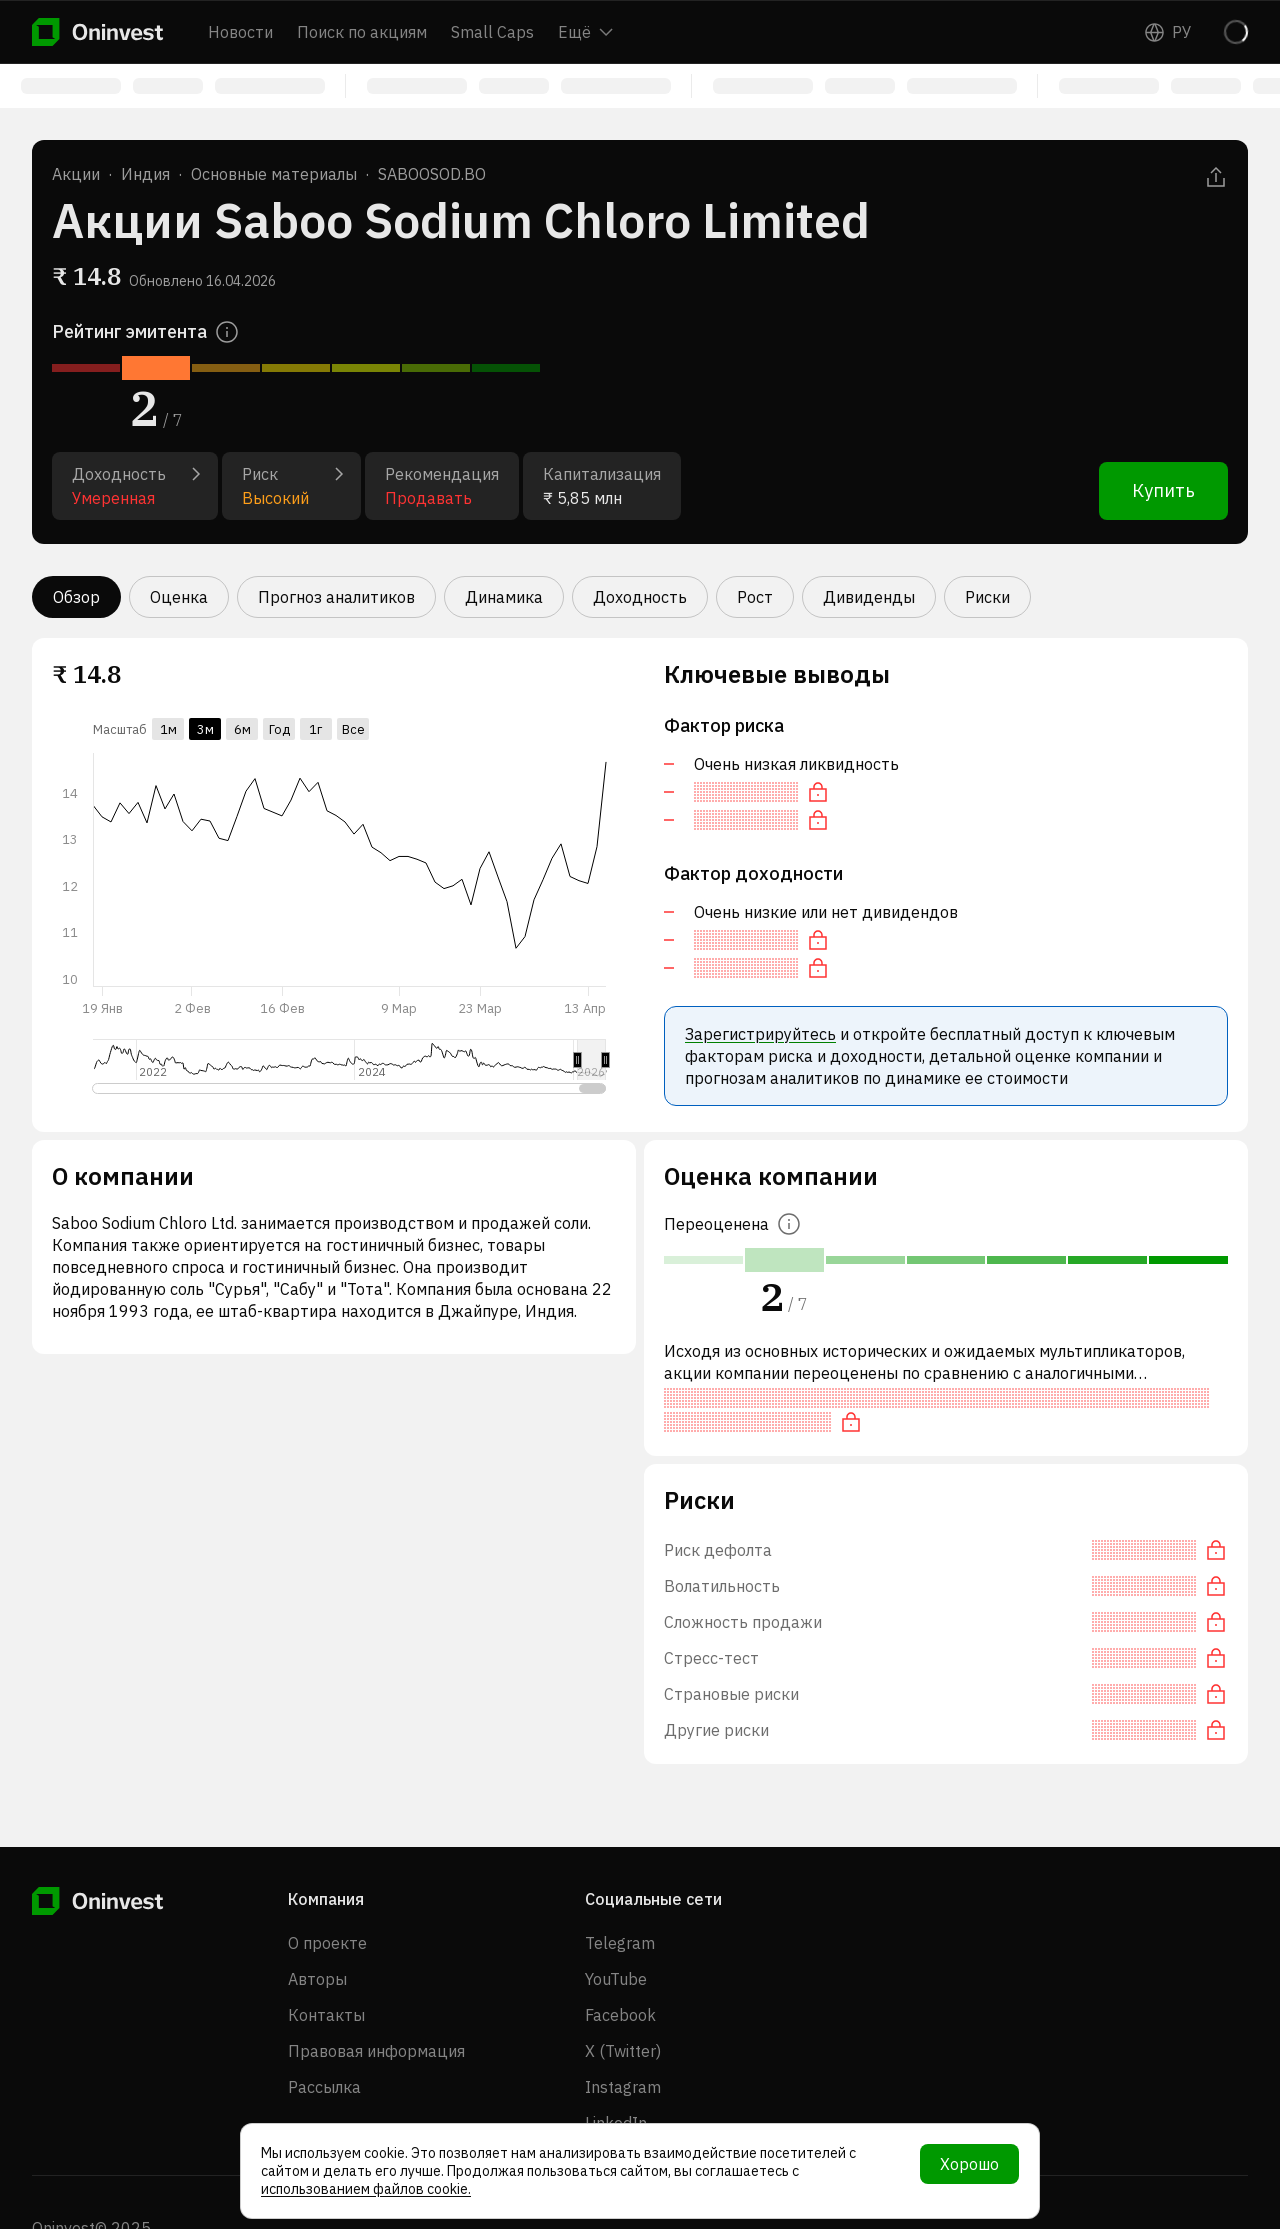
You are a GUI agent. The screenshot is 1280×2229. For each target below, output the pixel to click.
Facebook (620, 2015)
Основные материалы (274, 174)
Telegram (620, 1943)
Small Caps (492, 32)
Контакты (326, 2015)
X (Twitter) (623, 2051)
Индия (145, 174)
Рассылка (324, 2087)
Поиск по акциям (362, 32)
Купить (1163, 490)
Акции (76, 174)
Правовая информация (376, 2051)
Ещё (585, 32)
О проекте (327, 1943)
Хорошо (969, 2164)
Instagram (623, 2087)
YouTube (616, 1979)
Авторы (317, 1979)
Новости (240, 32)
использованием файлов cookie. (366, 2189)
